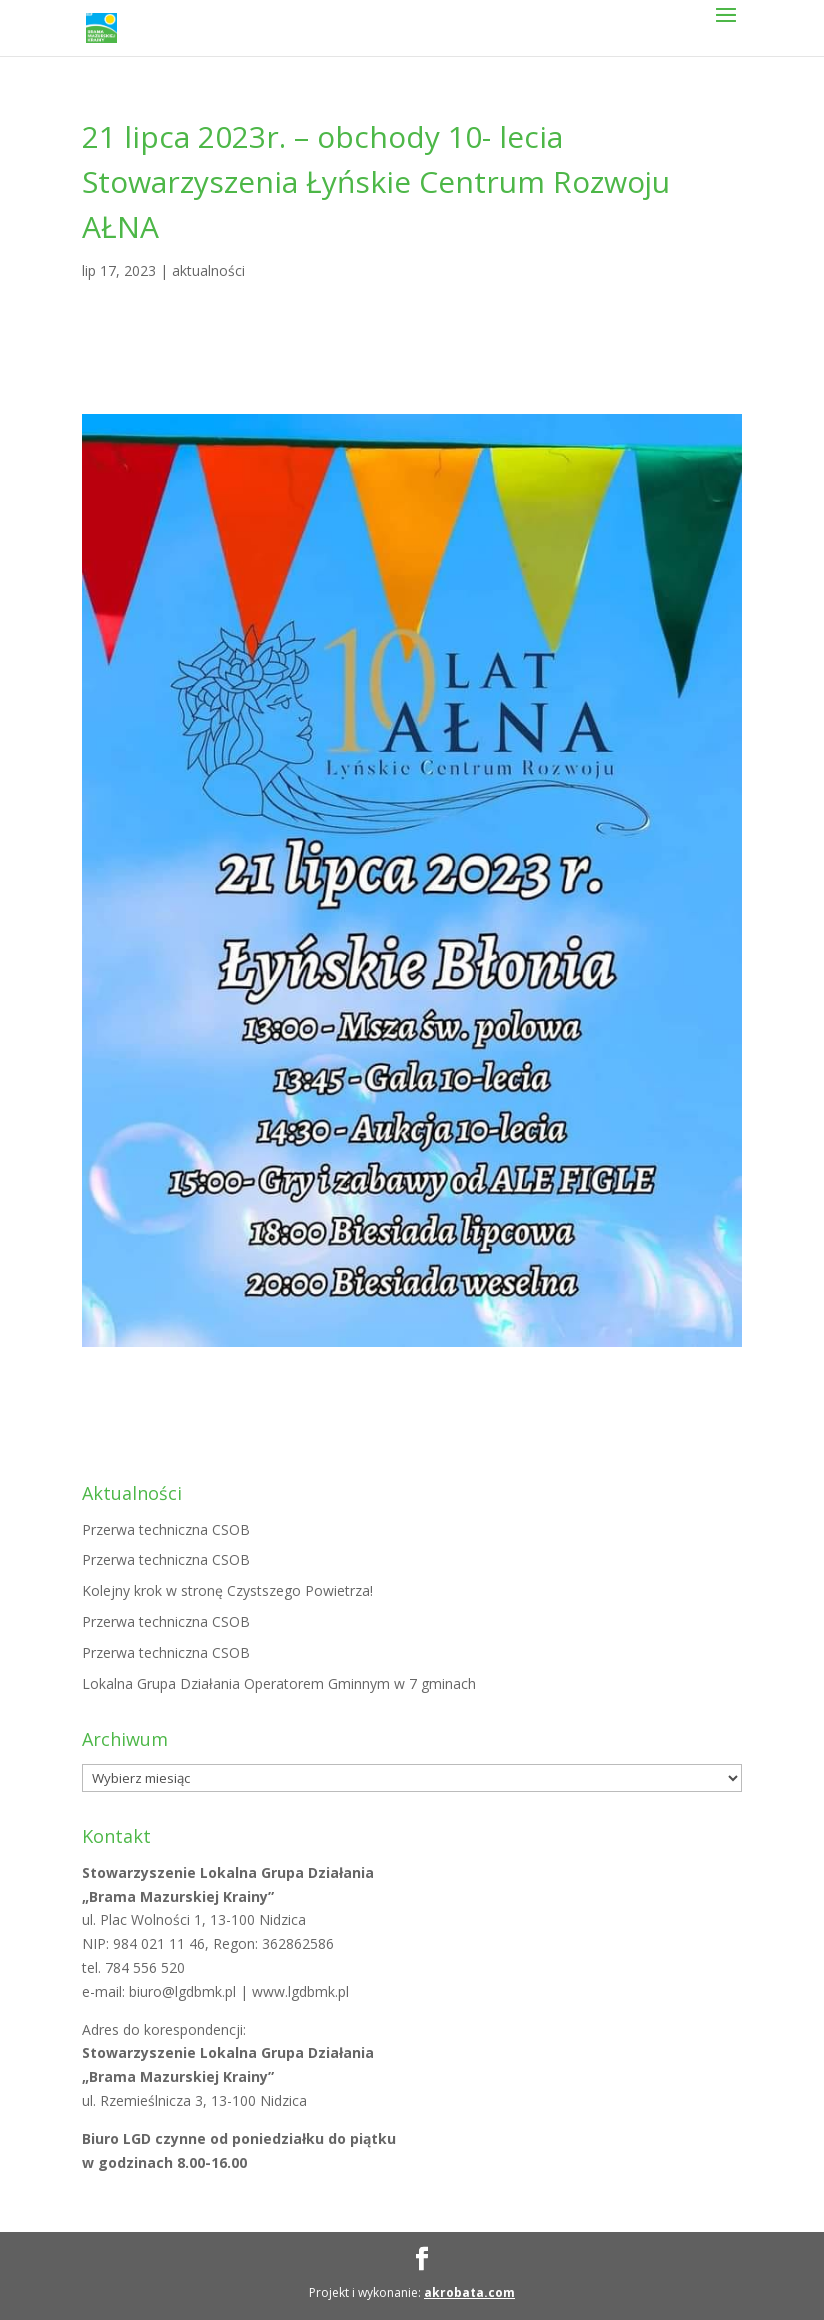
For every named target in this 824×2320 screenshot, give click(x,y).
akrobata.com (469, 2292)
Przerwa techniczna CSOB (166, 1529)
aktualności (208, 270)
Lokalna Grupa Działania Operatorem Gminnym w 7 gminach (279, 1683)
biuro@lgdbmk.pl (184, 1991)
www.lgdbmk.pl (300, 1991)
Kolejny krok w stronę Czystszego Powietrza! (227, 1590)
